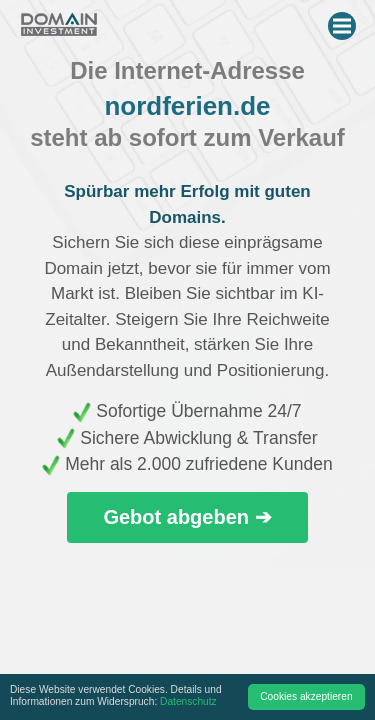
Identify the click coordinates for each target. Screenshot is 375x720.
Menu (344, 22)
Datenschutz (188, 701)
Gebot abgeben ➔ (187, 517)
